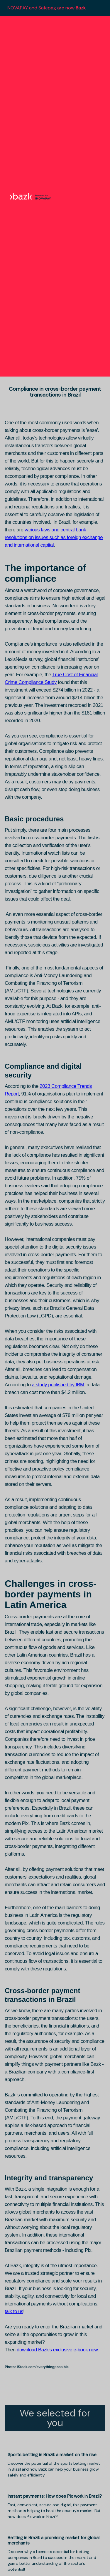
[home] (29, 196)
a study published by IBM (58, 1385)
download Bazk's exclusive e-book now (57, 2350)
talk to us (14, 2311)
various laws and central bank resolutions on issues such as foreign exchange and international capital (54, 537)
